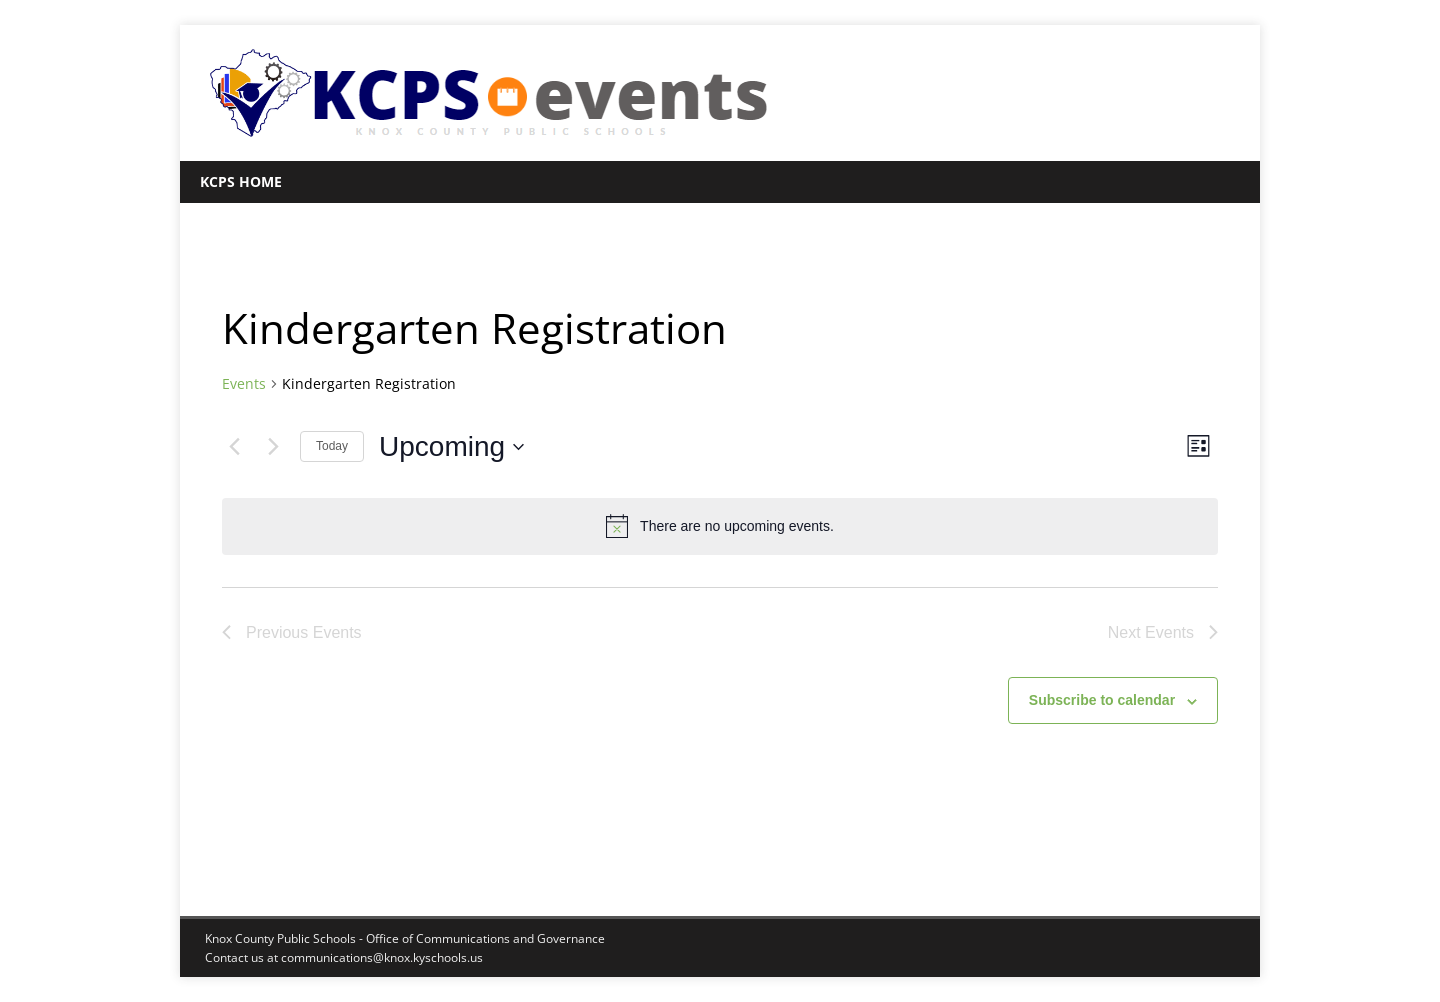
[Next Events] (273, 447)
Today (332, 446)
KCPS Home (241, 181)
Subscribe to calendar (1102, 700)
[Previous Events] (234, 447)
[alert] (720, 526)
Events (244, 383)
